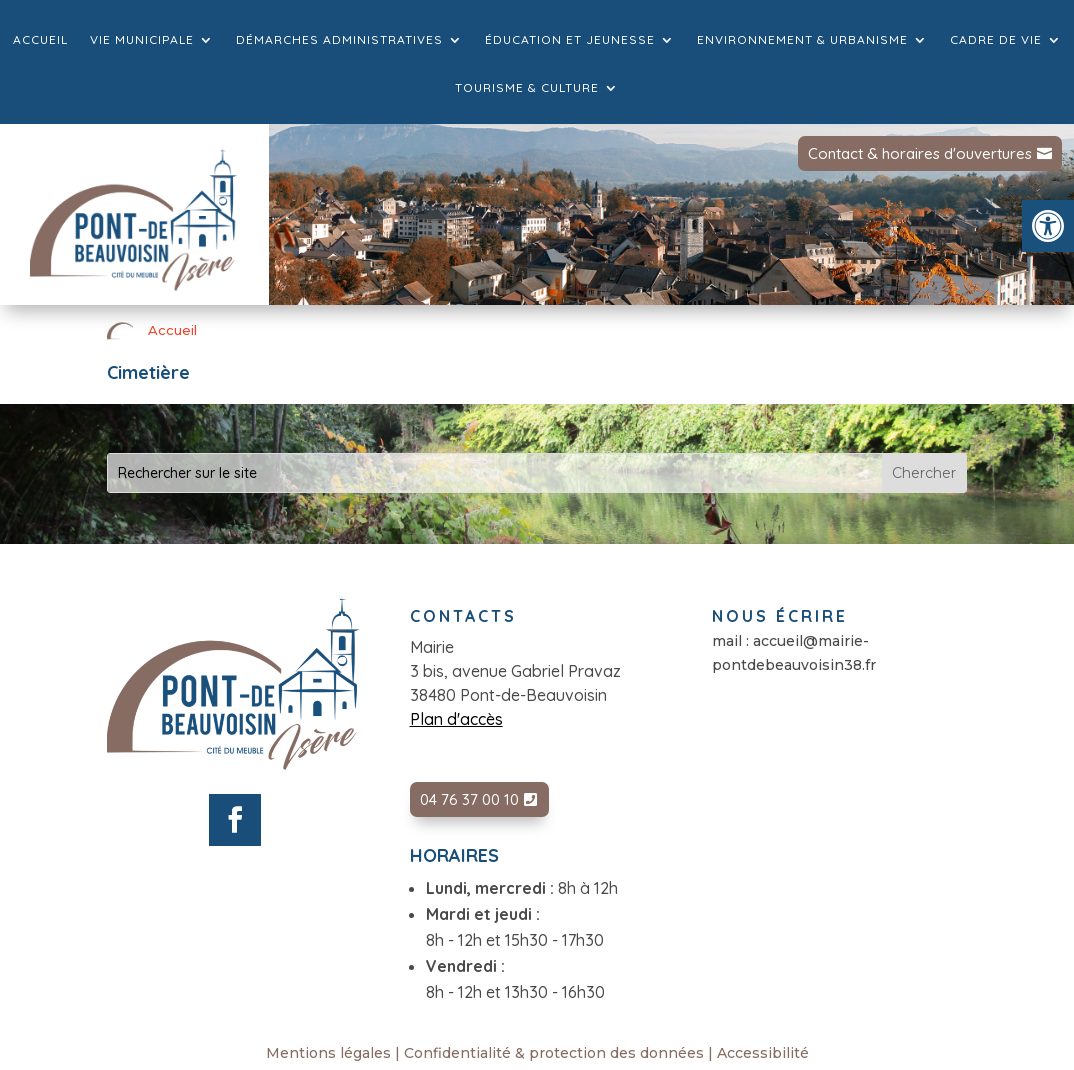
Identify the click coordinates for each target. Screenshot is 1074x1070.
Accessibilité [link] (763, 1053)
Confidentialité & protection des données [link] (554, 1053)
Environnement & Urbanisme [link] (802, 40)
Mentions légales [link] (328, 1053)
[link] (1048, 226)
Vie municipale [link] (142, 40)
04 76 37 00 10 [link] (469, 799)
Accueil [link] (40, 40)
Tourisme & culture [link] (527, 88)
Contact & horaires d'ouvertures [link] (920, 153)
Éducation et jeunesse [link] (570, 40)
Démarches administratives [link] (339, 40)
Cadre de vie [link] (996, 40)
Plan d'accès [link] (456, 719)
